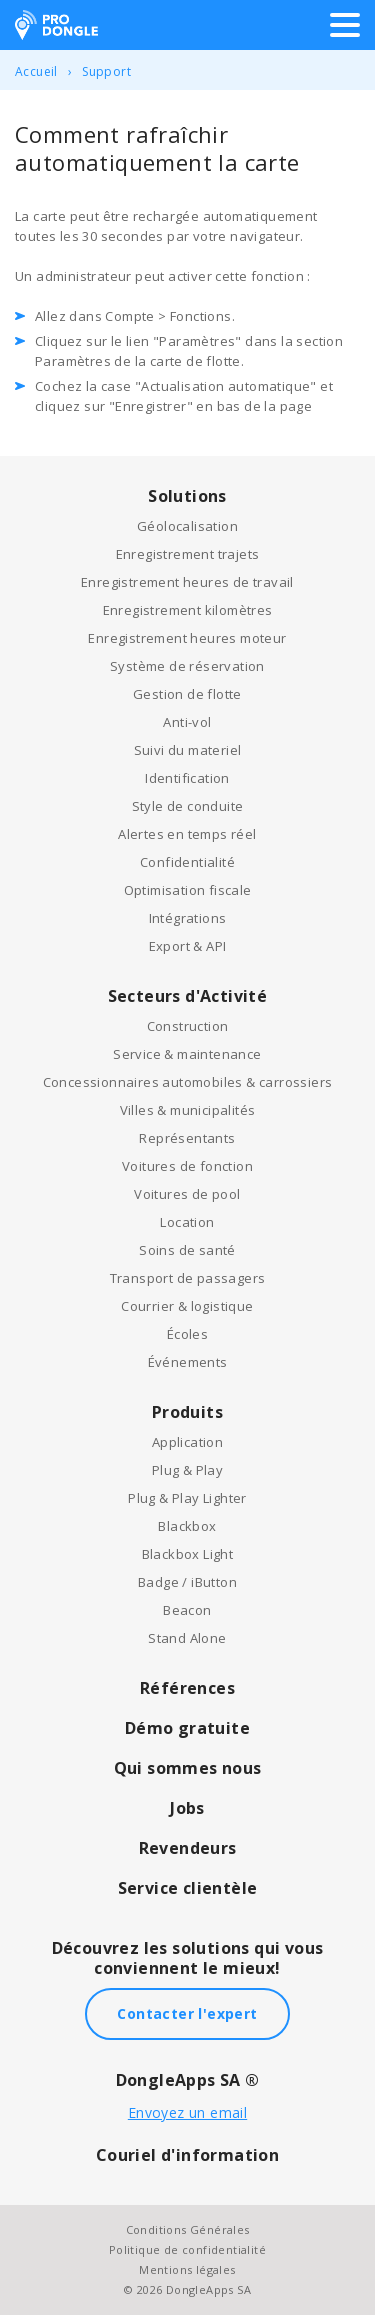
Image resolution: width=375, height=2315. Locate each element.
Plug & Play (187, 1470)
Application (187, 1442)
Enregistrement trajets (188, 554)
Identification (187, 778)
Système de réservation (187, 666)
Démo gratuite (187, 1728)
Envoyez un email (187, 2112)
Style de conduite (188, 806)
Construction (188, 1026)
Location (187, 1222)
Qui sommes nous (188, 1768)
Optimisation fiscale (188, 890)
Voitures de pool (187, 1194)
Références (187, 1688)
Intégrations (188, 918)
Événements (188, 1362)
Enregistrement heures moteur (187, 638)
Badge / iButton (187, 1582)
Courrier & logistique (187, 1306)
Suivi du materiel (188, 750)
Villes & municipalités (188, 1110)
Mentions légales (187, 2269)
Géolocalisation (187, 526)
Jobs (187, 1808)
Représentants (187, 1138)
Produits (187, 1412)
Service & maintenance (187, 1054)
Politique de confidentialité (187, 2249)
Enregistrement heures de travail (187, 582)
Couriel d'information (187, 2155)
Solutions (187, 496)
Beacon (187, 1610)
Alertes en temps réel (187, 834)
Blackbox (187, 1526)
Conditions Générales (188, 2229)
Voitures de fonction (187, 1166)
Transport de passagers (188, 1278)
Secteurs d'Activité (188, 996)
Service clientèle (188, 1888)
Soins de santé (187, 1250)
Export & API (188, 946)
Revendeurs (188, 1848)
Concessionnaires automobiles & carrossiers (188, 1082)
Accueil (36, 71)
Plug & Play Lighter (187, 1498)
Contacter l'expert (187, 2013)
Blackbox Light (188, 1554)
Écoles (187, 1334)
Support (106, 71)
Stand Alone (187, 1638)
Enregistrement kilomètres (188, 610)
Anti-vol (187, 722)
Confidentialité (187, 862)
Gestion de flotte (187, 694)
